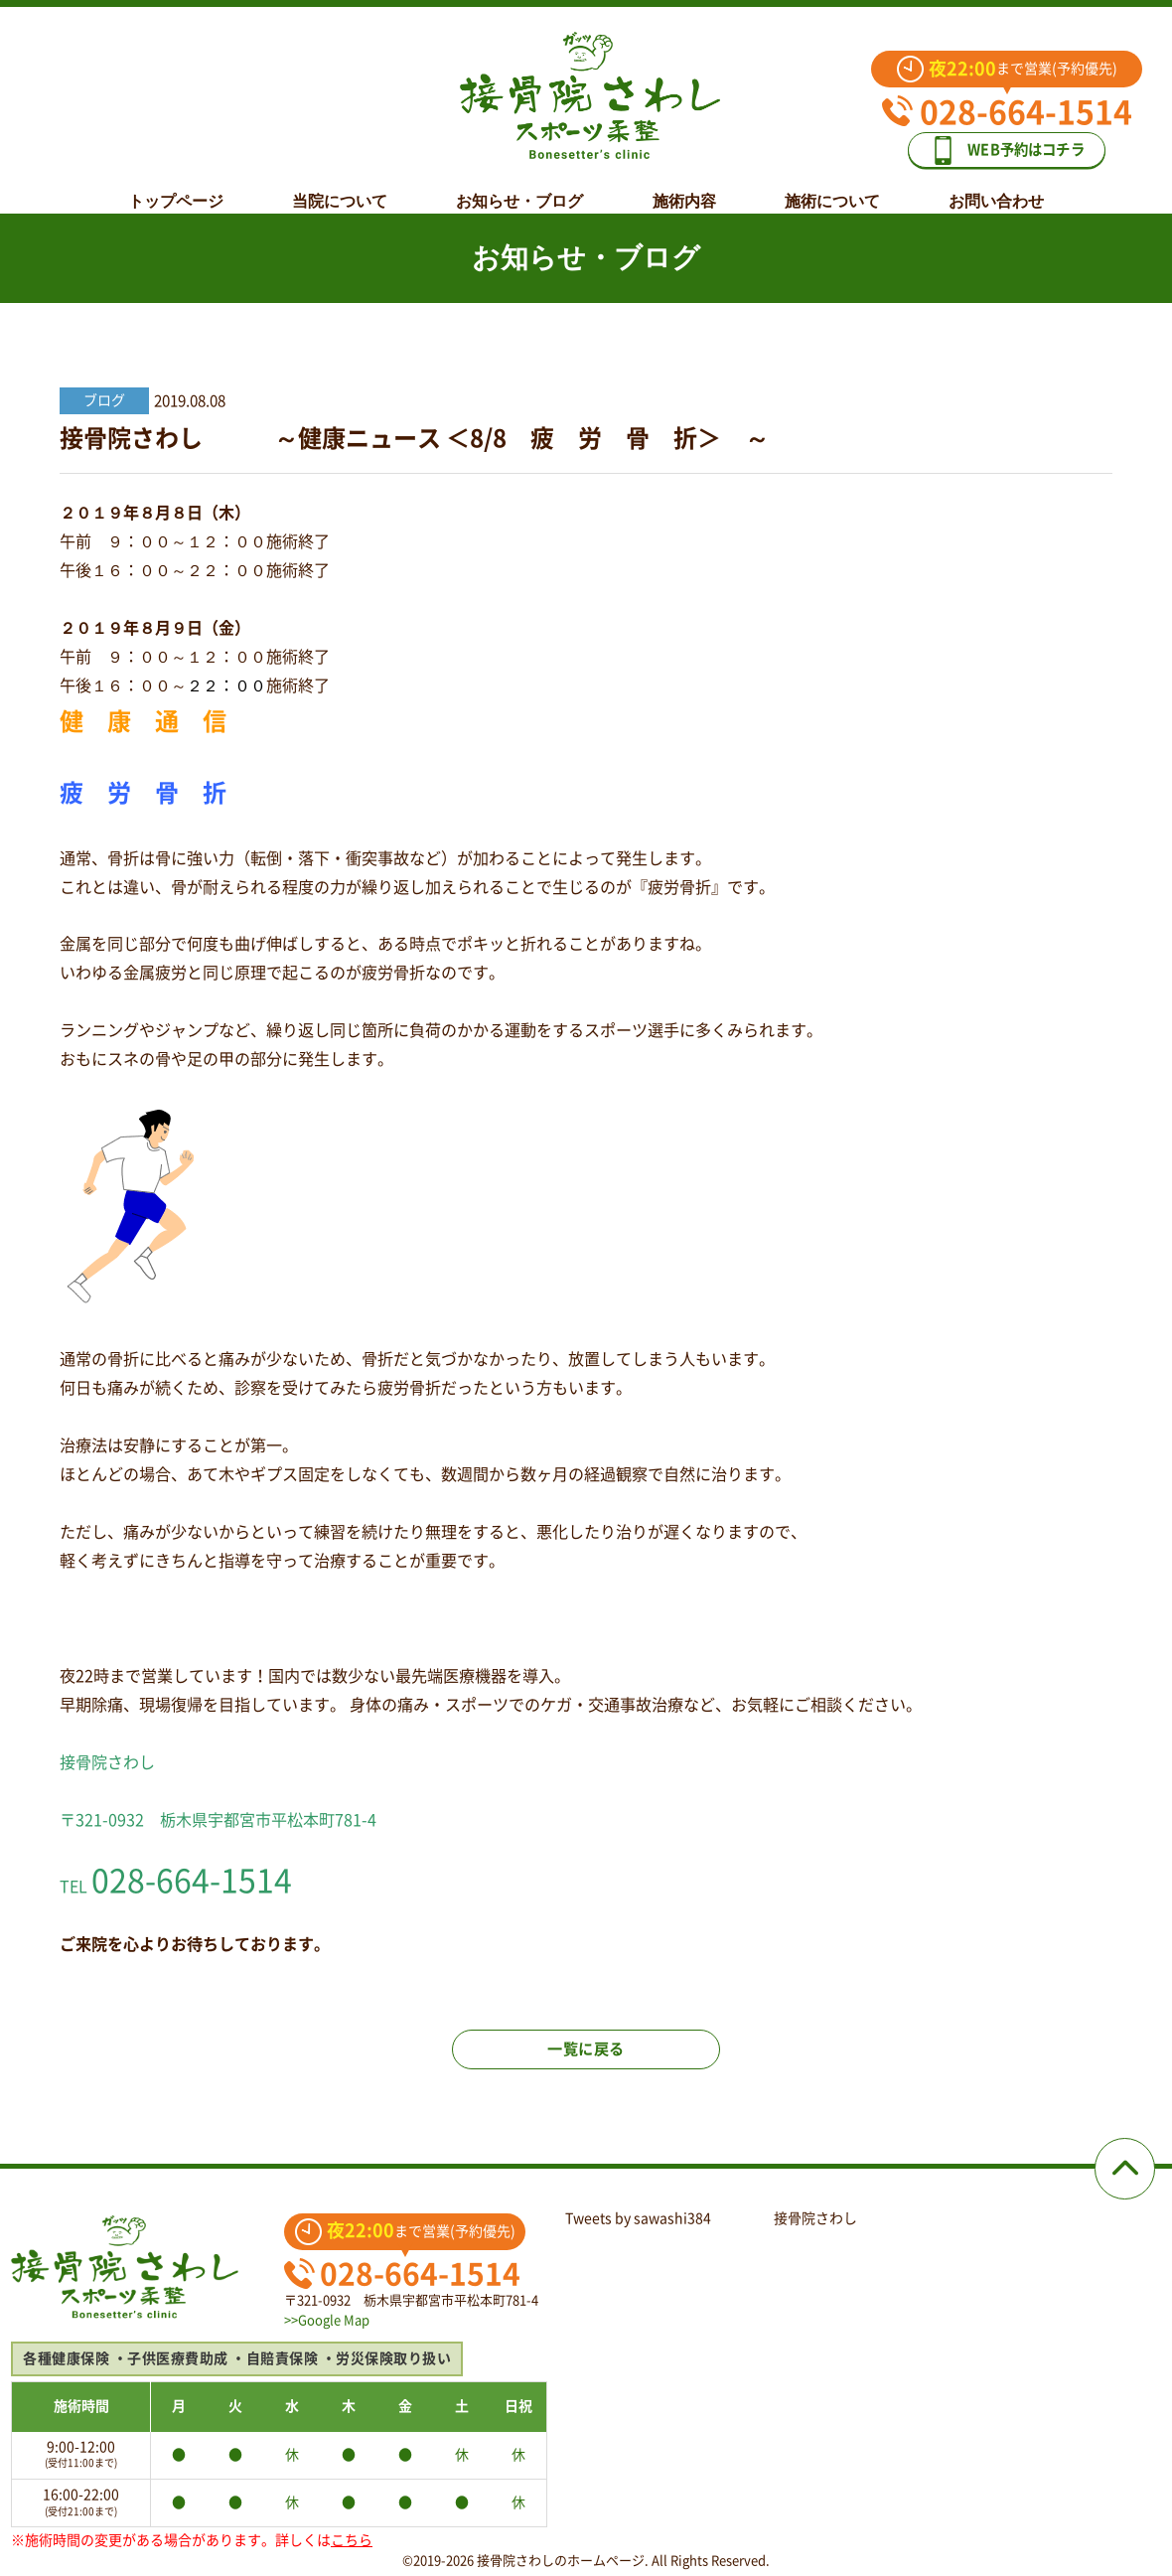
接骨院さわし (815, 2218)
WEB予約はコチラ (1021, 140)
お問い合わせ (996, 186)
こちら (351, 2540)
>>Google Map (326, 2320)
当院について (339, 186)
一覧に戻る (586, 2057)
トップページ (175, 186)
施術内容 (684, 186)
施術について (832, 186)
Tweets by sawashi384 (638, 2218)
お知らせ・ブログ (519, 186)
